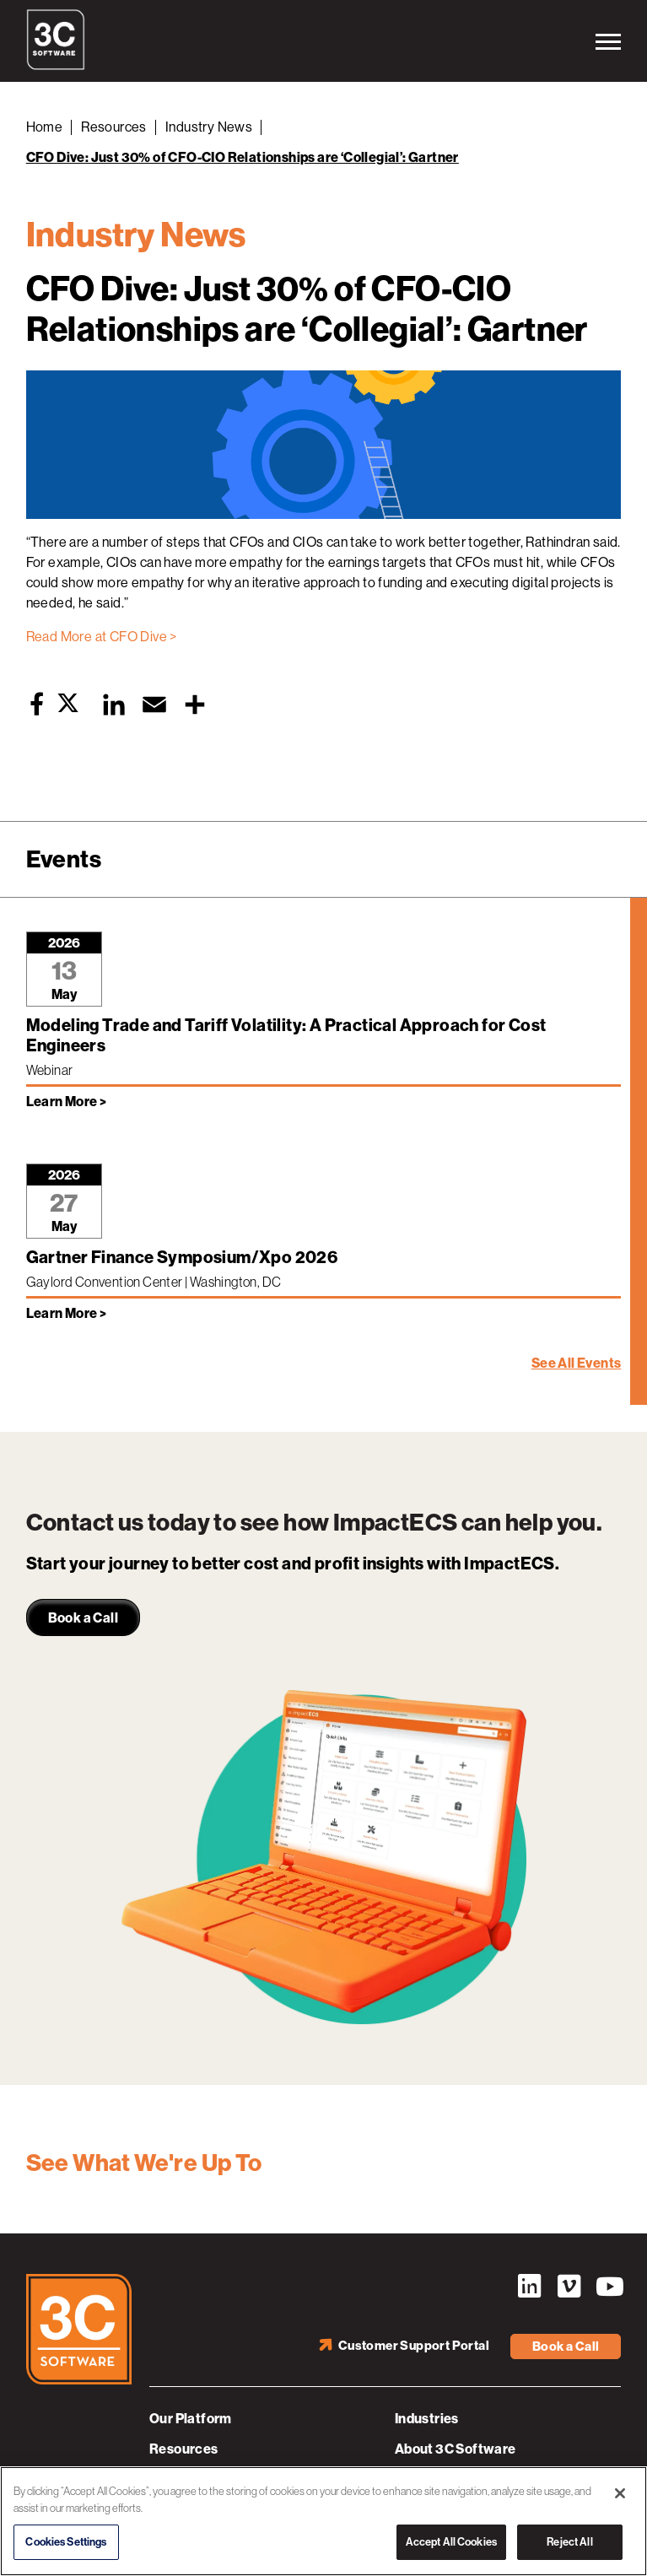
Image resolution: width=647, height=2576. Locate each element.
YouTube (608, 2287)
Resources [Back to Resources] (114, 127)
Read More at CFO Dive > (101, 637)
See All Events (576, 1363)
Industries (427, 2419)
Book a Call (565, 2346)
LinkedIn (529, 2287)
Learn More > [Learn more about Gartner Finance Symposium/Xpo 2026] (66, 1313)
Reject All (569, 2541)
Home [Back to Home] (44, 127)
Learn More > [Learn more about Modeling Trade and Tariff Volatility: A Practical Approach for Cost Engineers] (66, 1102)
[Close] (620, 2493)
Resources (183, 2449)
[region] (323, 2521)
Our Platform (190, 2419)
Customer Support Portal (413, 2346)
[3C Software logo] (55, 65)
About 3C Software (455, 2449)
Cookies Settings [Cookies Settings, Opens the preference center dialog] (65, 2541)
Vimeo (568, 2287)
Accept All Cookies (451, 2541)
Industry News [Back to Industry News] (208, 127)
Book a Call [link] (83, 1618)
